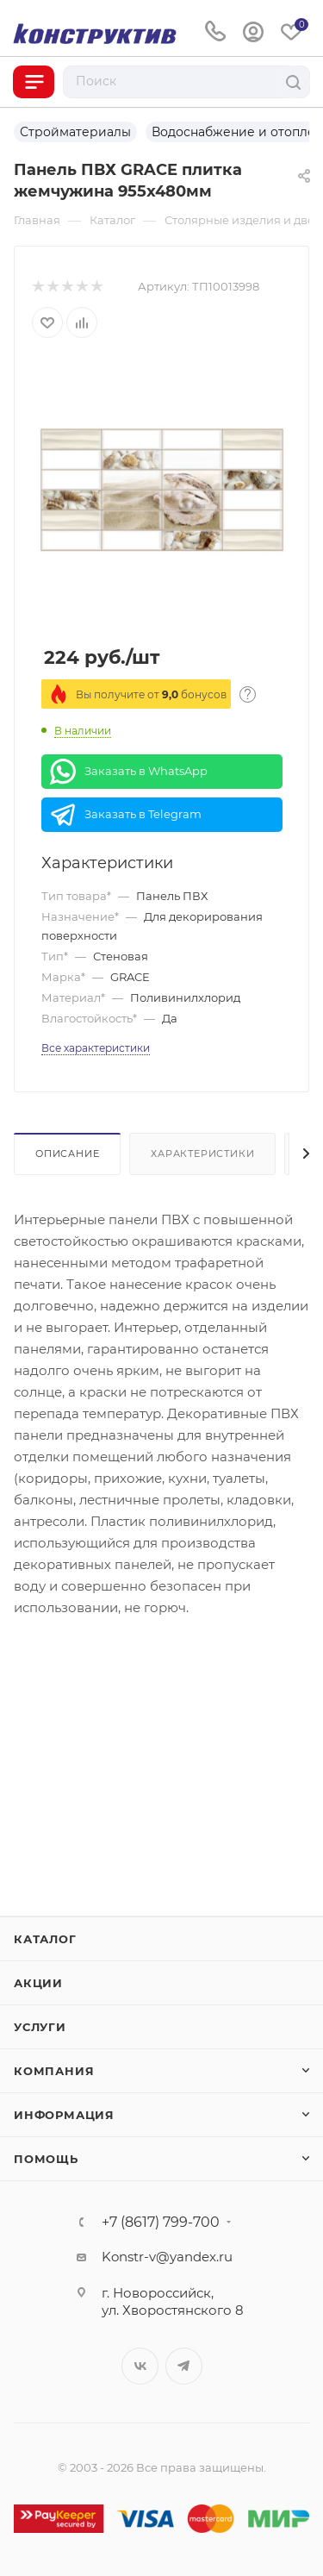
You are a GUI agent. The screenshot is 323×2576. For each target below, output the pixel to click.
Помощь (46, 2159)
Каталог (45, 1939)
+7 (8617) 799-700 (161, 2222)
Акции (38, 1983)
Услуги (40, 2027)
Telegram (183, 2366)
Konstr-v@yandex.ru (167, 2256)
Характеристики (202, 1153)
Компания (54, 2071)
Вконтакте (139, 2366)
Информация (64, 2115)
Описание (67, 1153)
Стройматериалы (75, 132)
